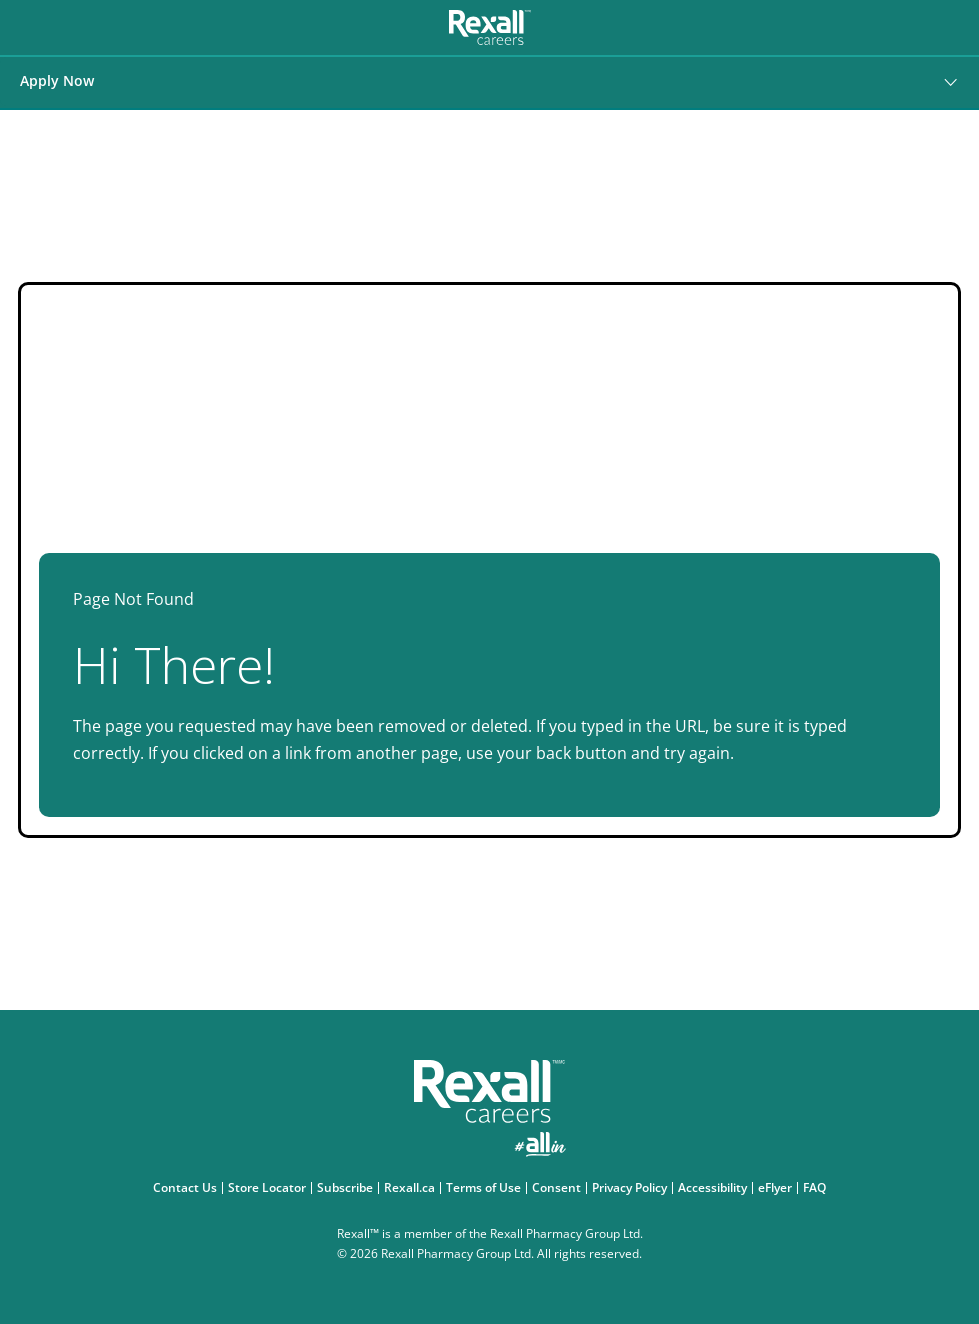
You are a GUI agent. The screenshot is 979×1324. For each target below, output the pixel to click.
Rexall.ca (412, 1188)
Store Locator (269, 1188)
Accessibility (715, 1188)
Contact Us (187, 1188)
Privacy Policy (632, 1188)
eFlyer (777, 1188)
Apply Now (57, 80)
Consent (559, 1188)
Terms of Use (486, 1188)
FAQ (817, 1188)
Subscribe (347, 1188)
